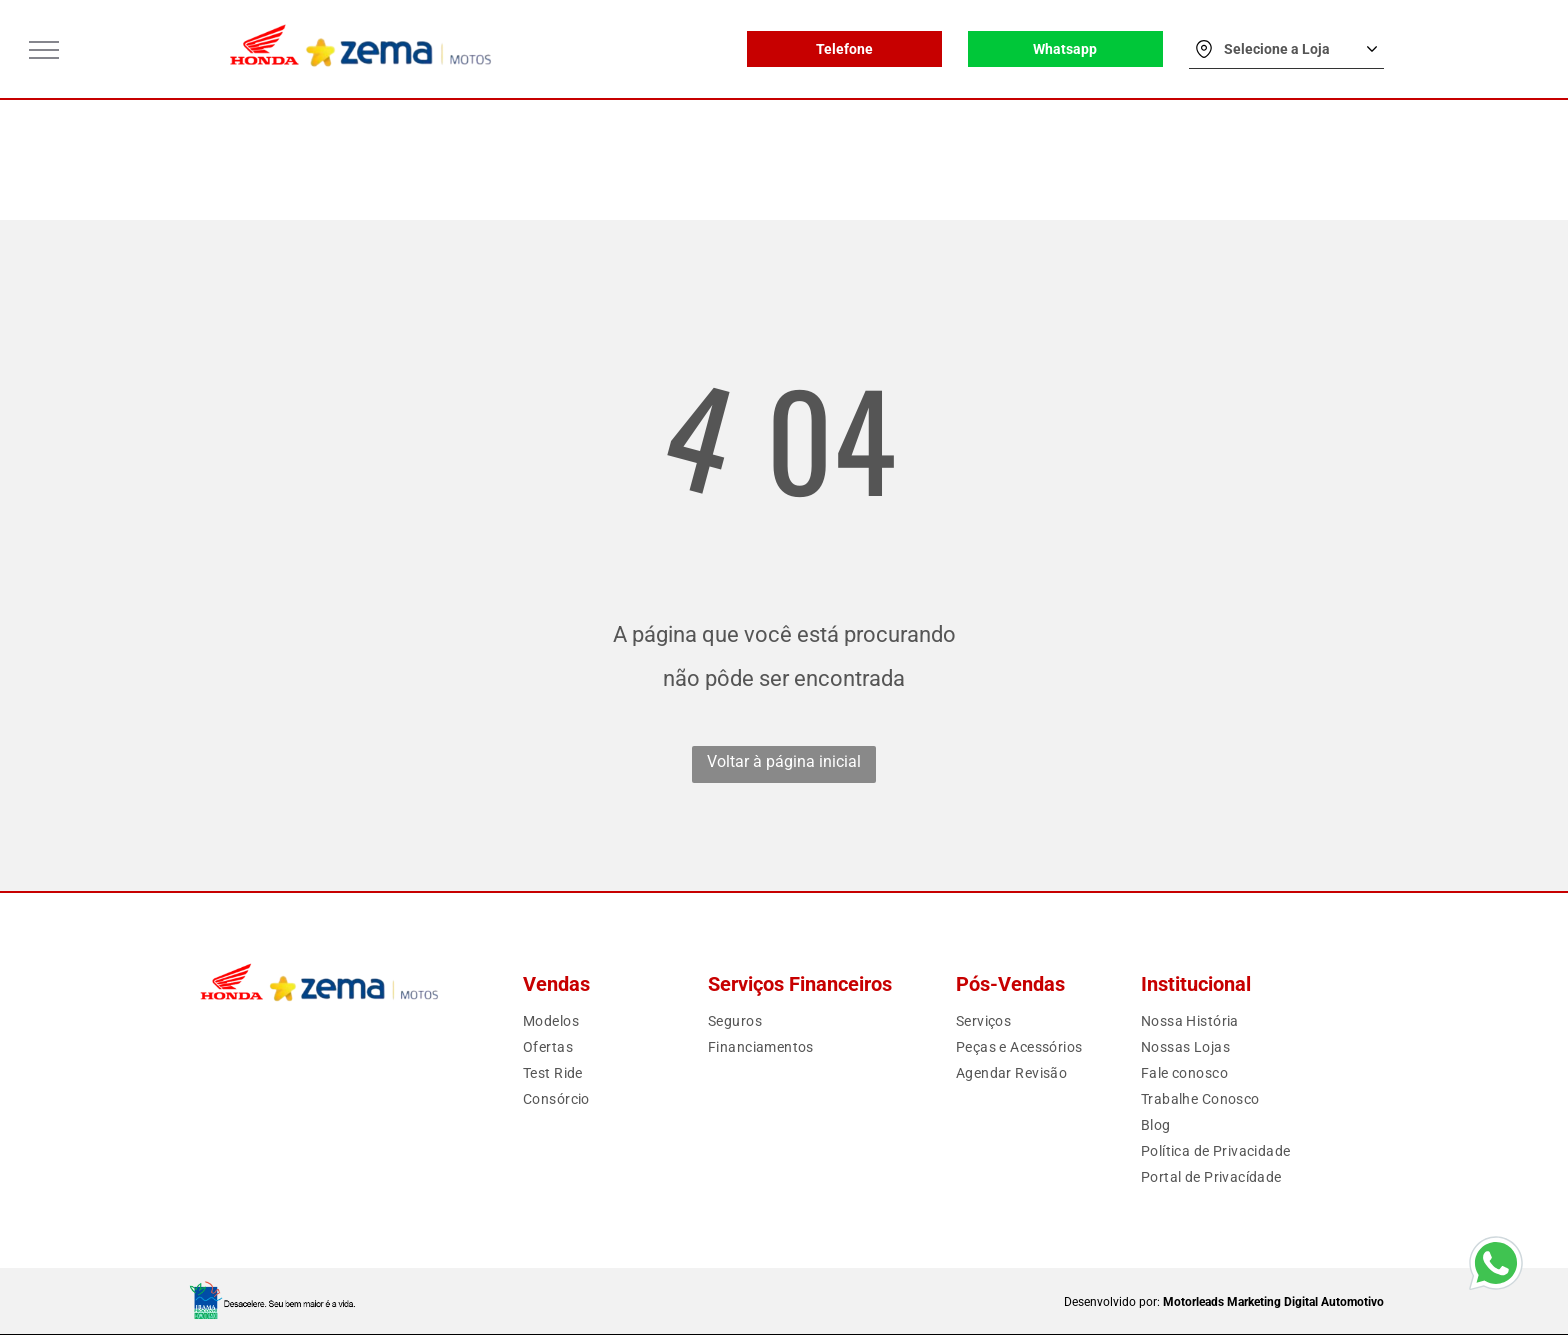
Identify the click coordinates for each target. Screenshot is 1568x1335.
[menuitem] (595, 1021)
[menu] (44, 50)
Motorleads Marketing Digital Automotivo (1273, 1302)
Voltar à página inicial (784, 761)
